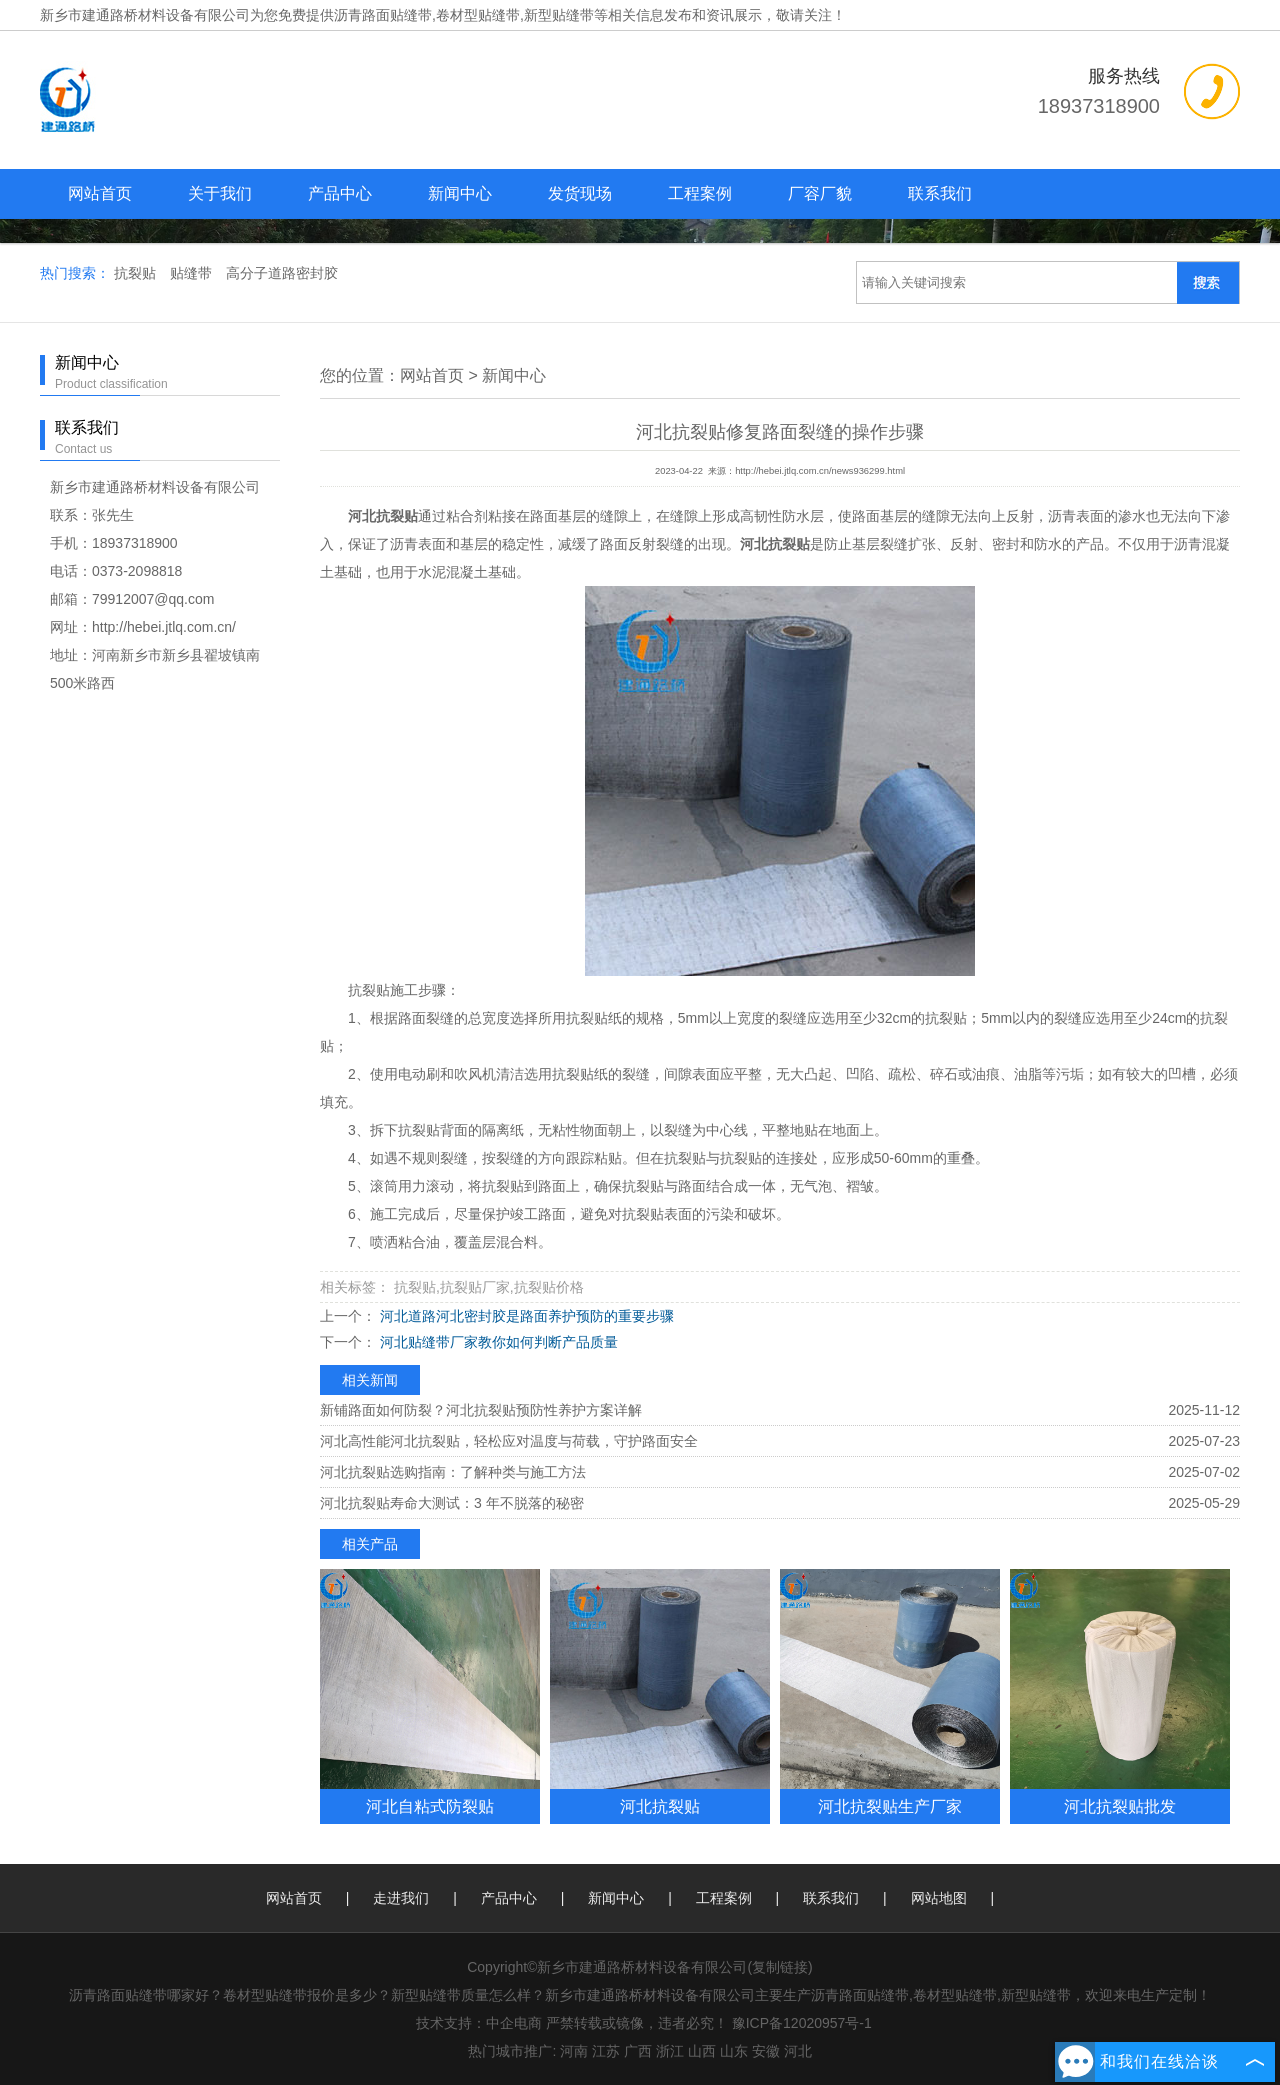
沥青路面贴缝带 (383, 15)
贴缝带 (193, 273)
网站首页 (100, 193)
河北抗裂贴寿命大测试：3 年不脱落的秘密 (452, 1503)
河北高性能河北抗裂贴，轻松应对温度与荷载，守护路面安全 (509, 1441)
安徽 (766, 2051)
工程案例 (700, 193)
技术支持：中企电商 (479, 2023)
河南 (574, 2051)
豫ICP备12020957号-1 (802, 2023)
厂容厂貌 (820, 193)
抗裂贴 (137, 273)
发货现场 (580, 193)
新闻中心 (460, 193)
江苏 (606, 2051)
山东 (734, 2051)
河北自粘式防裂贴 (430, 1806)
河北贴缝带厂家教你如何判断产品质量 (497, 1342)
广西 (638, 2051)
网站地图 (939, 1898)
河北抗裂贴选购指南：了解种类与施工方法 (453, 1472)
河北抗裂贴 (660, 1806)
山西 (702, 2051)
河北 (798, 2051)
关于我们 (220, 193)
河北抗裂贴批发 (1120, 1806)
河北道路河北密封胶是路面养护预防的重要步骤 (525, 1316)
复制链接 (780, 1967)
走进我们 (401, 1898)
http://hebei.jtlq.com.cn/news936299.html (820, 471)
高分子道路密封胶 (282, 273)
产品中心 (340, 193)
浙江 (670, 2051)
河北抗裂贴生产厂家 (890, 1806)
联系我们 (940, 193)
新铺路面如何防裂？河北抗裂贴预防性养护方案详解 (481, 1410)
